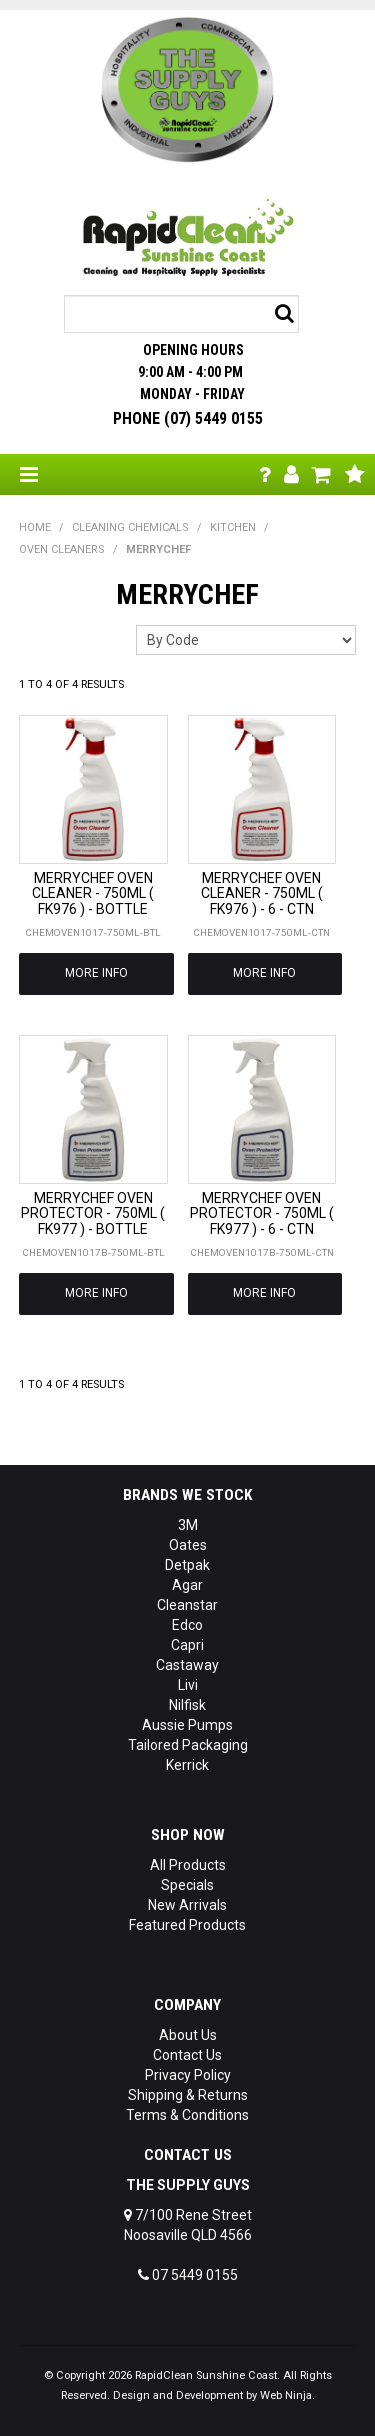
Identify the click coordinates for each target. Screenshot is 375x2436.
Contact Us (187, 2055)
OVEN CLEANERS (62, 549)
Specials (187, 1885)
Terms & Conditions (187, 2115)
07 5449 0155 (188, 2275)
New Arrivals (187, 1905)
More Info (96, 973)
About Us (188, 2035)
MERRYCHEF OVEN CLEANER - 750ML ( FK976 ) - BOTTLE (93, 893)
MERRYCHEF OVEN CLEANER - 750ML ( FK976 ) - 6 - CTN (262, 893)
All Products (188, 1865)
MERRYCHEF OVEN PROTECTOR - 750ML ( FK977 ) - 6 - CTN (262, 1213)
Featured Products (187, 1925)
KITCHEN (233, 527)
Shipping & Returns (188, 2095)
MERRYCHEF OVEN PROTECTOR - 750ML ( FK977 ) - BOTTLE (93, 1213)
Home (35, 527)
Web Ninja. (287, 2395)
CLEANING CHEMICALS (130, 527)
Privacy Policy (188, 2075)
